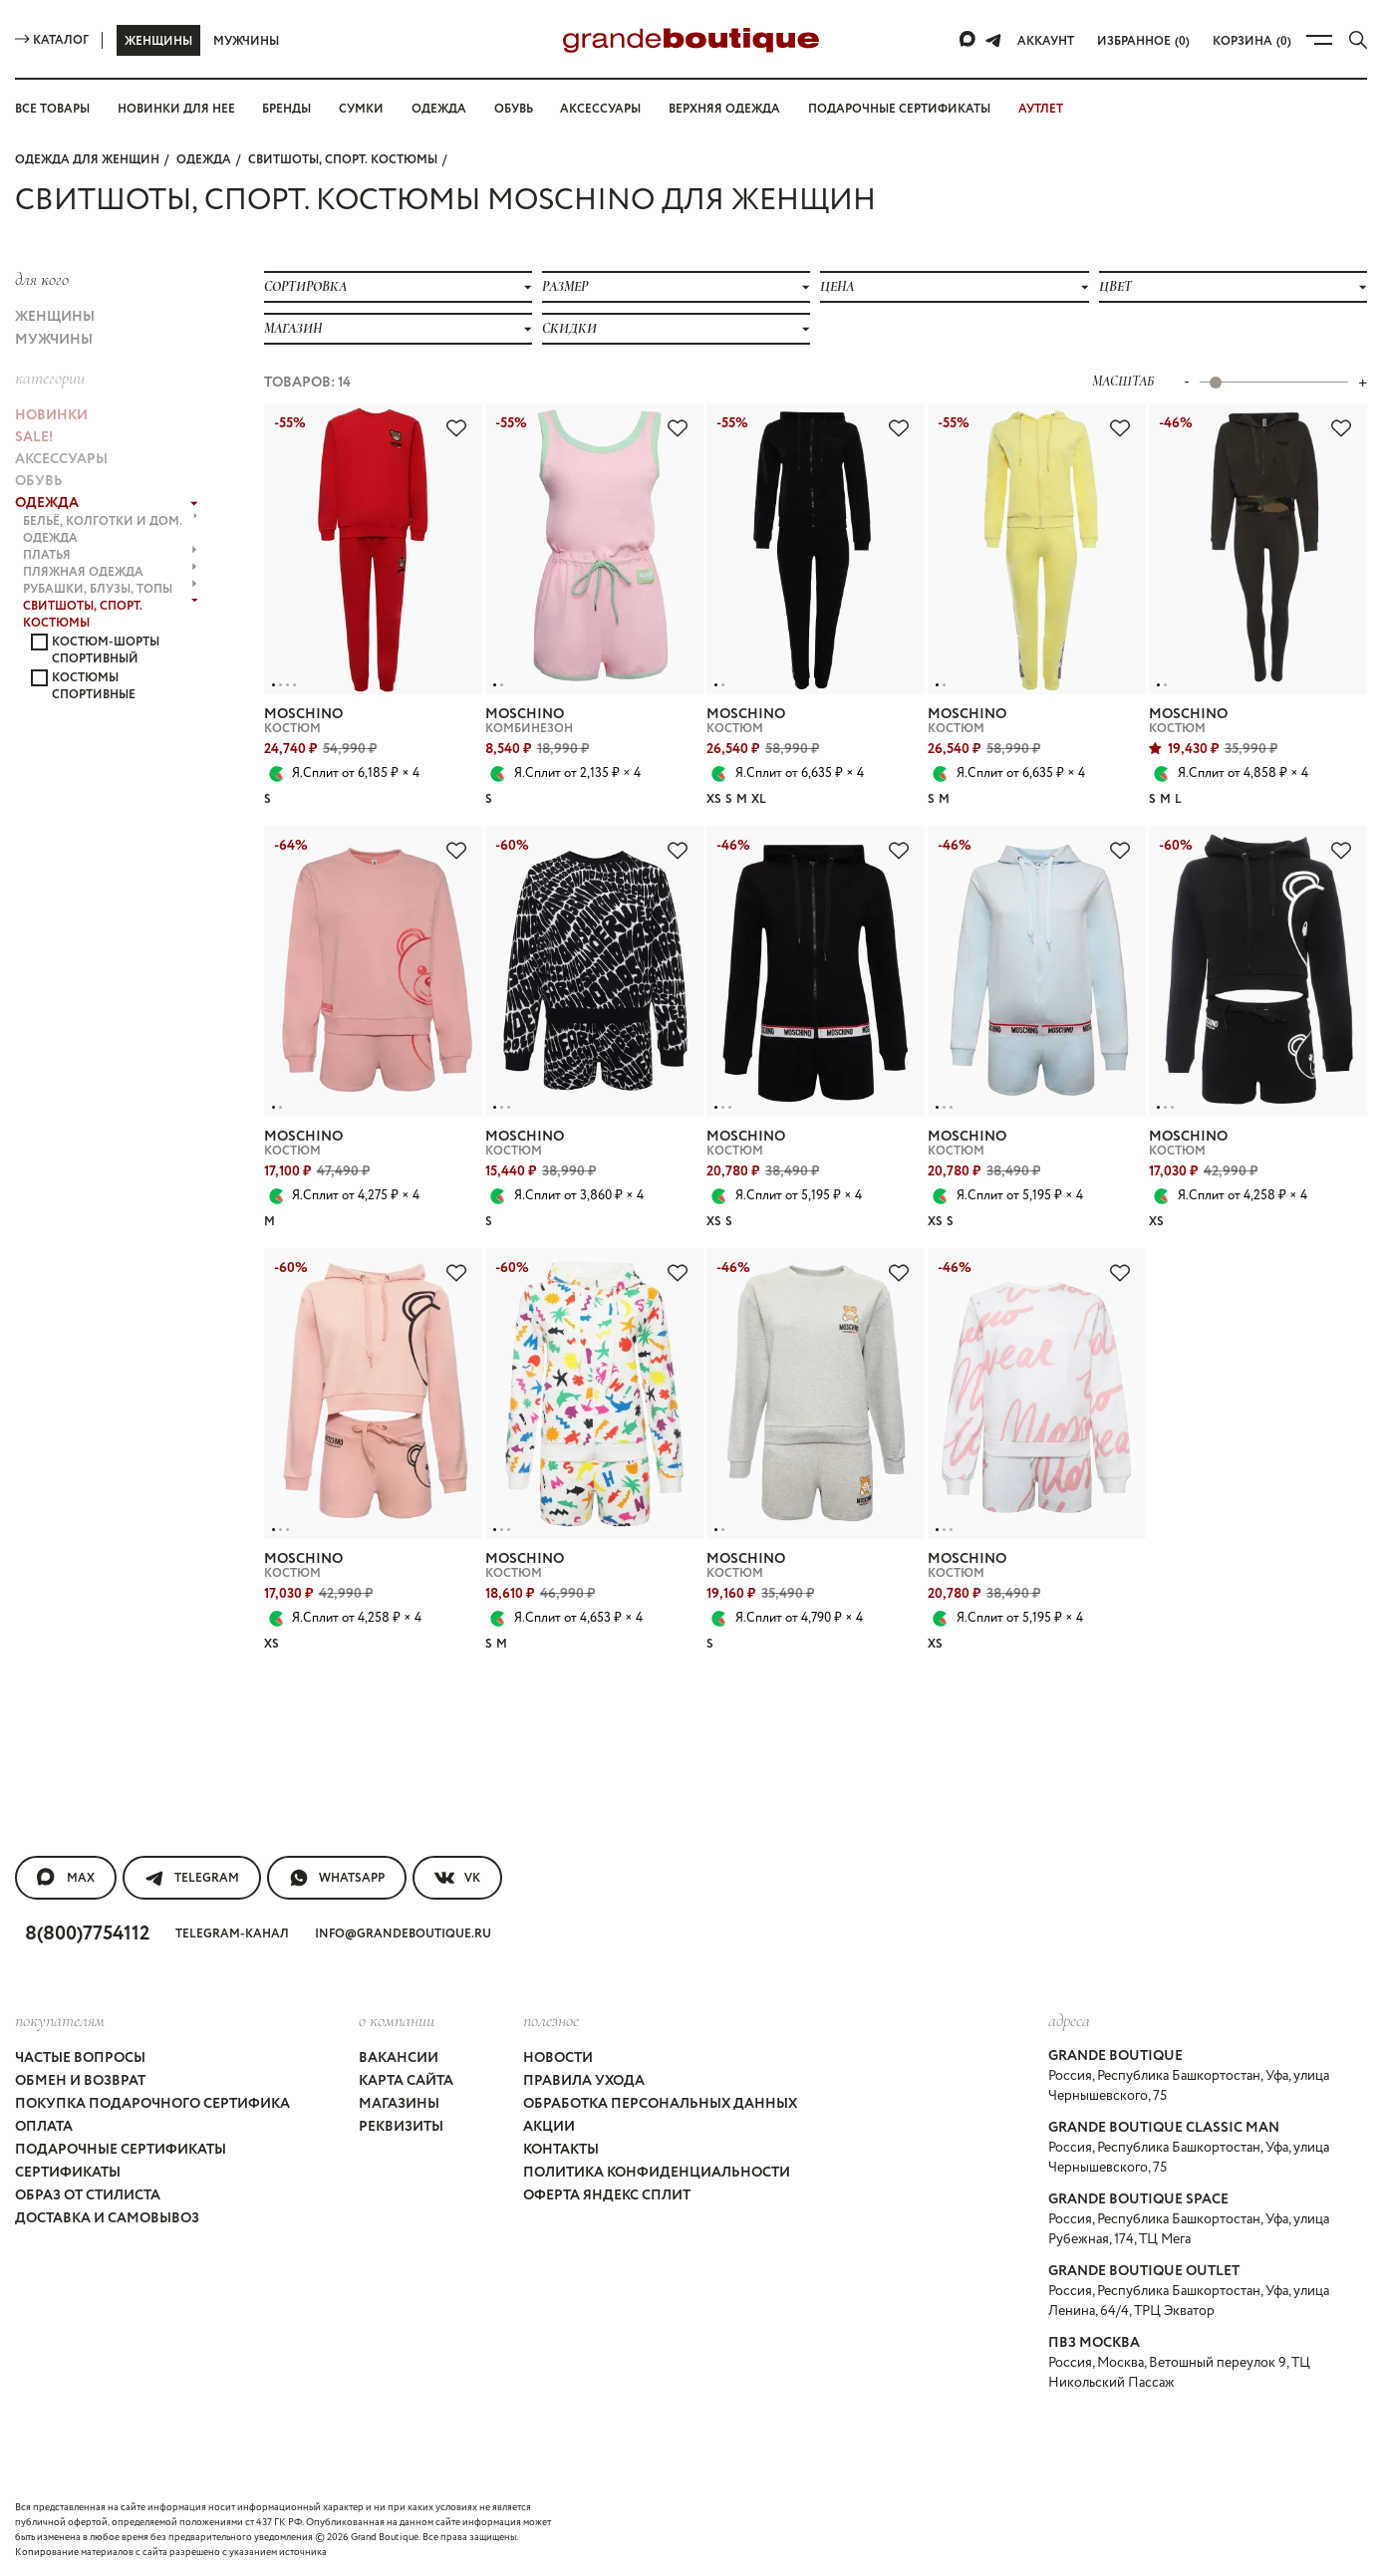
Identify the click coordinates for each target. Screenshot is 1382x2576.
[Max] (968, 40)
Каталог (52, 40)
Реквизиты (401, 2127)
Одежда (439, 109)
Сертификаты (68, 2173)
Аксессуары (600, 109)
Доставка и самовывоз (107, 2218)
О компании (396, 2020)
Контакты (561, 2150)
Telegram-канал (232, 1934)
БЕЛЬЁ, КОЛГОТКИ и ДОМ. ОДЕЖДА (110, 530)
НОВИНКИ (51, 415)
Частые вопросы (80, 2058)
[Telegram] (993, 40)
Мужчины (246, 41)
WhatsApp (337, 1878)
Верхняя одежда (724, 109)
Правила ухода (584, 2081)
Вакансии (398, 2058)
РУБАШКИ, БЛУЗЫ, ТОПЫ (110, 589)
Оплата (44, 2127)
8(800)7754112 (87, 1934)
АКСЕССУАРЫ (61, 459)
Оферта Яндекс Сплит (607, 2195)
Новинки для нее (176, 109)
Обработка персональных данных (660, 2104)
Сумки (361, 109)
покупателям (60, 2020)
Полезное (551, 2020)
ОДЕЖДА (203, 159)
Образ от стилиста (87, 2195)
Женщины (158, 41)
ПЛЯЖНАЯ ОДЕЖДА (110, 572)
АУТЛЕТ (1040, 109)
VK (457, 1878)
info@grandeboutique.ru (403, 1934)
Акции (549, 2127)
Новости (558, 2058)
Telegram (191, 1878)
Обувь (513, 109)
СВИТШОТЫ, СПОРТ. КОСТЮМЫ (342, 159)
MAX (66, 1878)
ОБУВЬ (39, 481)
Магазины (399, 2104)
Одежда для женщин (87, 159)
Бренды (286, 109)
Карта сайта (406, 2081)
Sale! (34, 437)
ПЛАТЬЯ (110, 555)
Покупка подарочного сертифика (152, 2104)
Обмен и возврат (80, 2081)
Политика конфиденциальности (656, 2173)
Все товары (52, 109)
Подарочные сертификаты (899, 109)
